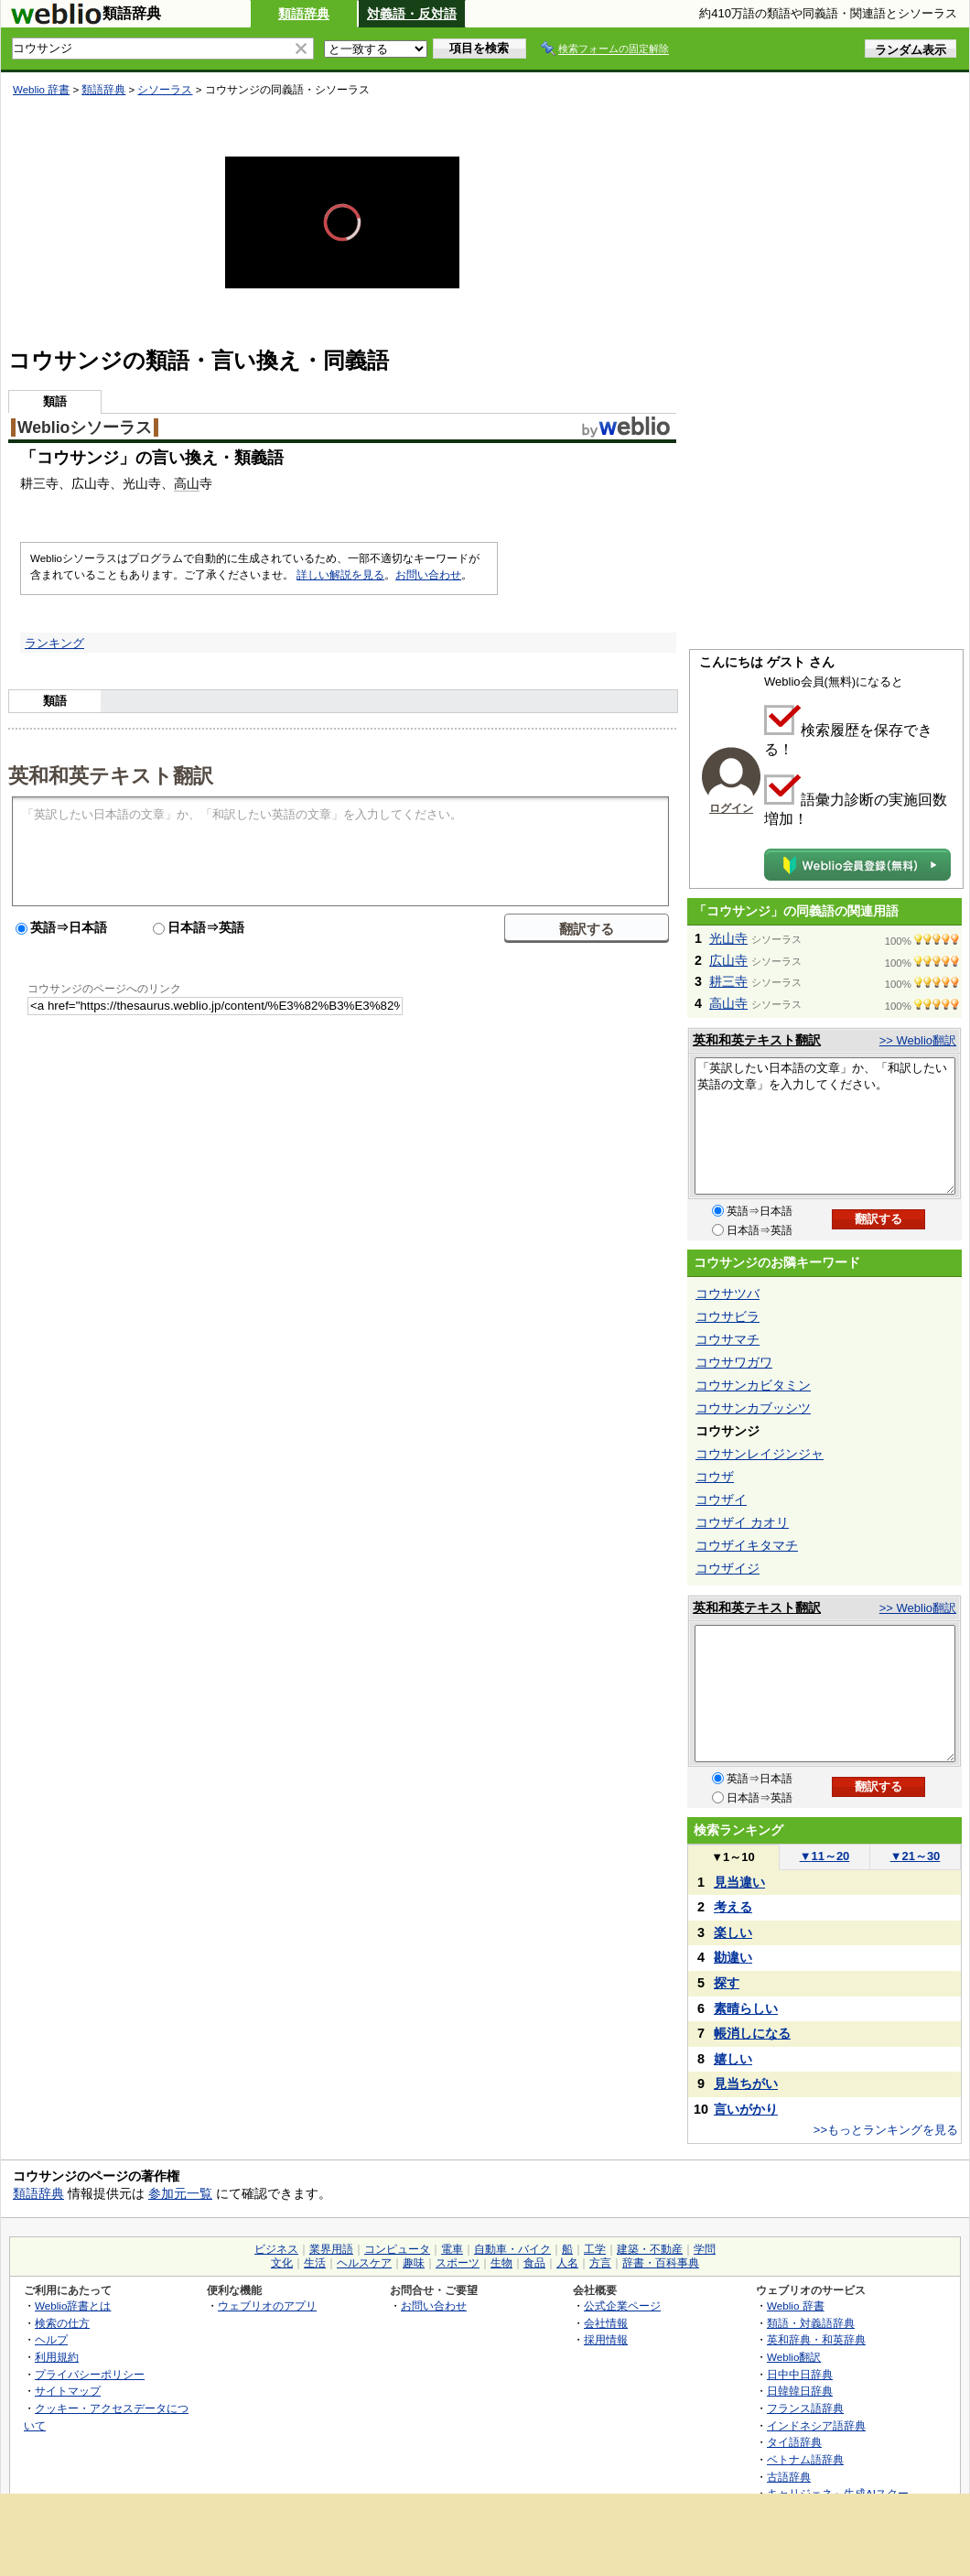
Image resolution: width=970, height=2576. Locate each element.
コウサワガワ (733, 1362)
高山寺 (728, 1003)
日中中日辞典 (800, 2374)
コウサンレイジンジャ (759, 1453)
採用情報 (606, 2339)
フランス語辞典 (805, 2408)
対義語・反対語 (412, 13)
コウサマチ (727, 1339)
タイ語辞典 (794, 2442)
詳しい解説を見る (340, 574)
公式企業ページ (622, 2305)
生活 (315, 2262)
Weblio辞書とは (73, 2305)
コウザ (714, 1476)
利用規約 (57, 2357)
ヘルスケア (364, 2262)
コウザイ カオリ (742, 1522)
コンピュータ (397, 2249)
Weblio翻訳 (794, 2357)
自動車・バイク (512, 2249)
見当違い (739, 1882)
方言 (600, 2262)
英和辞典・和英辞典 (816, 2339)
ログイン (731, 808)
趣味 (414, 2262)
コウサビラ (727, 1316)
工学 (595, 2249)
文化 (282, 2262)
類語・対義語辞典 (811, 2323)
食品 (534, 2262)
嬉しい (733, 2058)
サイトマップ (68, 2391)
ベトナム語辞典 (805, 2459)
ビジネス (276, 2249)
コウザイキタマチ (746, 1545)
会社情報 (606, 2323)
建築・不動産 (650, 2249)
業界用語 (331, 2249)
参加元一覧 (180, 2193)
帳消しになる (752, 2033)
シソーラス (164, 89)
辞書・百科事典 (660, 2262)
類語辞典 (303, 13)
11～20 (825, 1856)
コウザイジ (727, 1568)
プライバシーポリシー (90, 2374)
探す (726, 1982)
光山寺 (728, 938)
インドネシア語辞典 (816, 2425)
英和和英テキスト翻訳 (110, 774)
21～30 (915, 1856)
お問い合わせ (428, 574)
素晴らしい (746, 2008)
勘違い (733, 1957)
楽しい (733, 1932)
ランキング (54, 643)
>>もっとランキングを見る (886, 2130)
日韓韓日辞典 (800, 2391)
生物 (501, 2262)
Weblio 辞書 (41, 89)
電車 (452, 2249)
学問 (705, 2249)
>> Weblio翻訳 (917, 1040)
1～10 (732, 1857)
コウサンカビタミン (753, 1385)
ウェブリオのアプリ (267, 2305)
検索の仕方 (62, 2323)
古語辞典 (789, 2477)
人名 (567, 2262)
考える (733, 1907)
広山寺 (728, 960)
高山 (186, 483)
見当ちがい (746, 2083)
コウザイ (721, 1499)
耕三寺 (728, 981)
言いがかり (746, 2109)
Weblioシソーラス (84, 427)
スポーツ (458, 2262)
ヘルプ (51, 2339)
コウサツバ (727, 1293)
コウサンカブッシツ (753, 1408)
